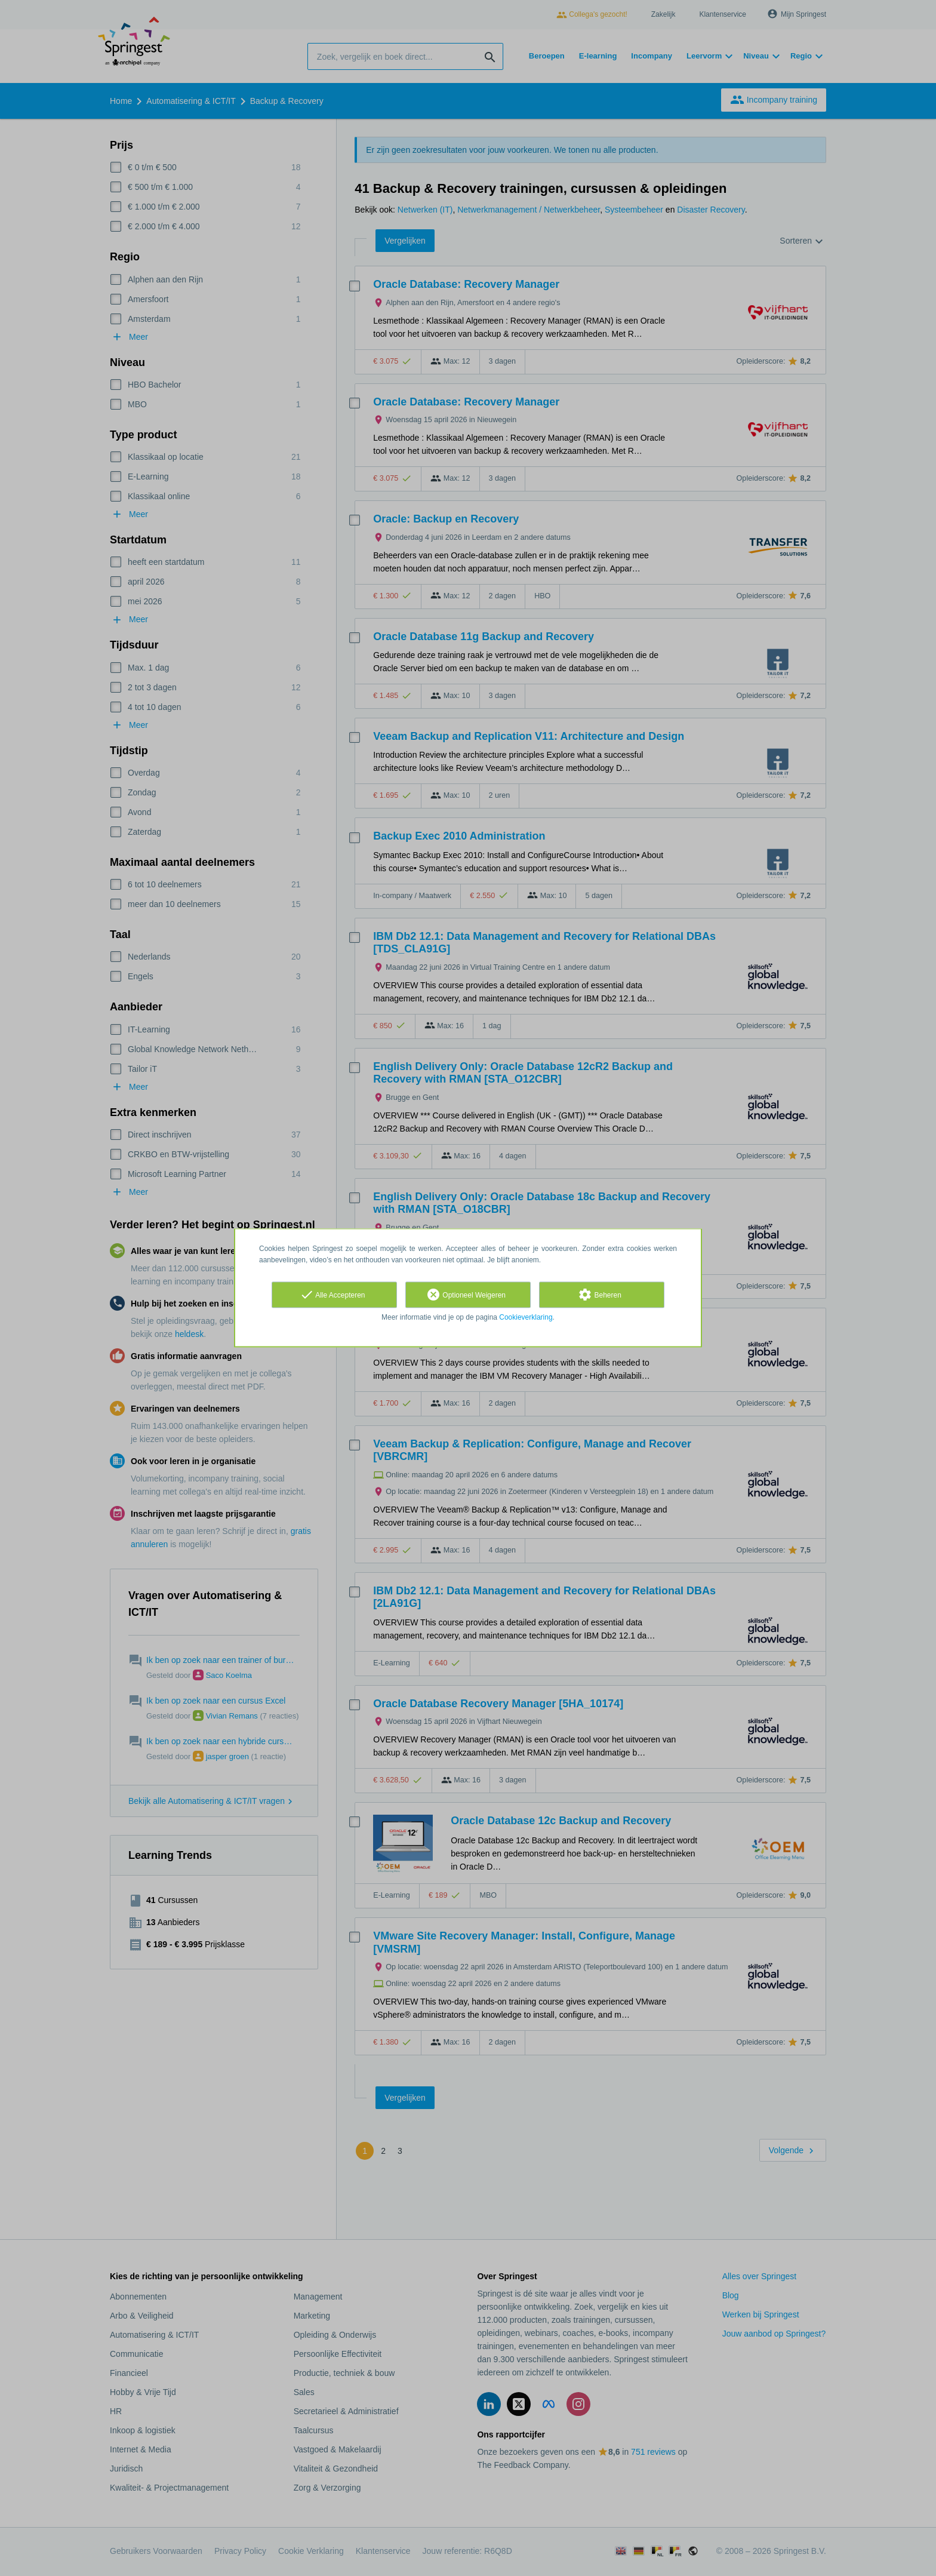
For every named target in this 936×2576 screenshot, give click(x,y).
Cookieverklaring (525, 1317)
